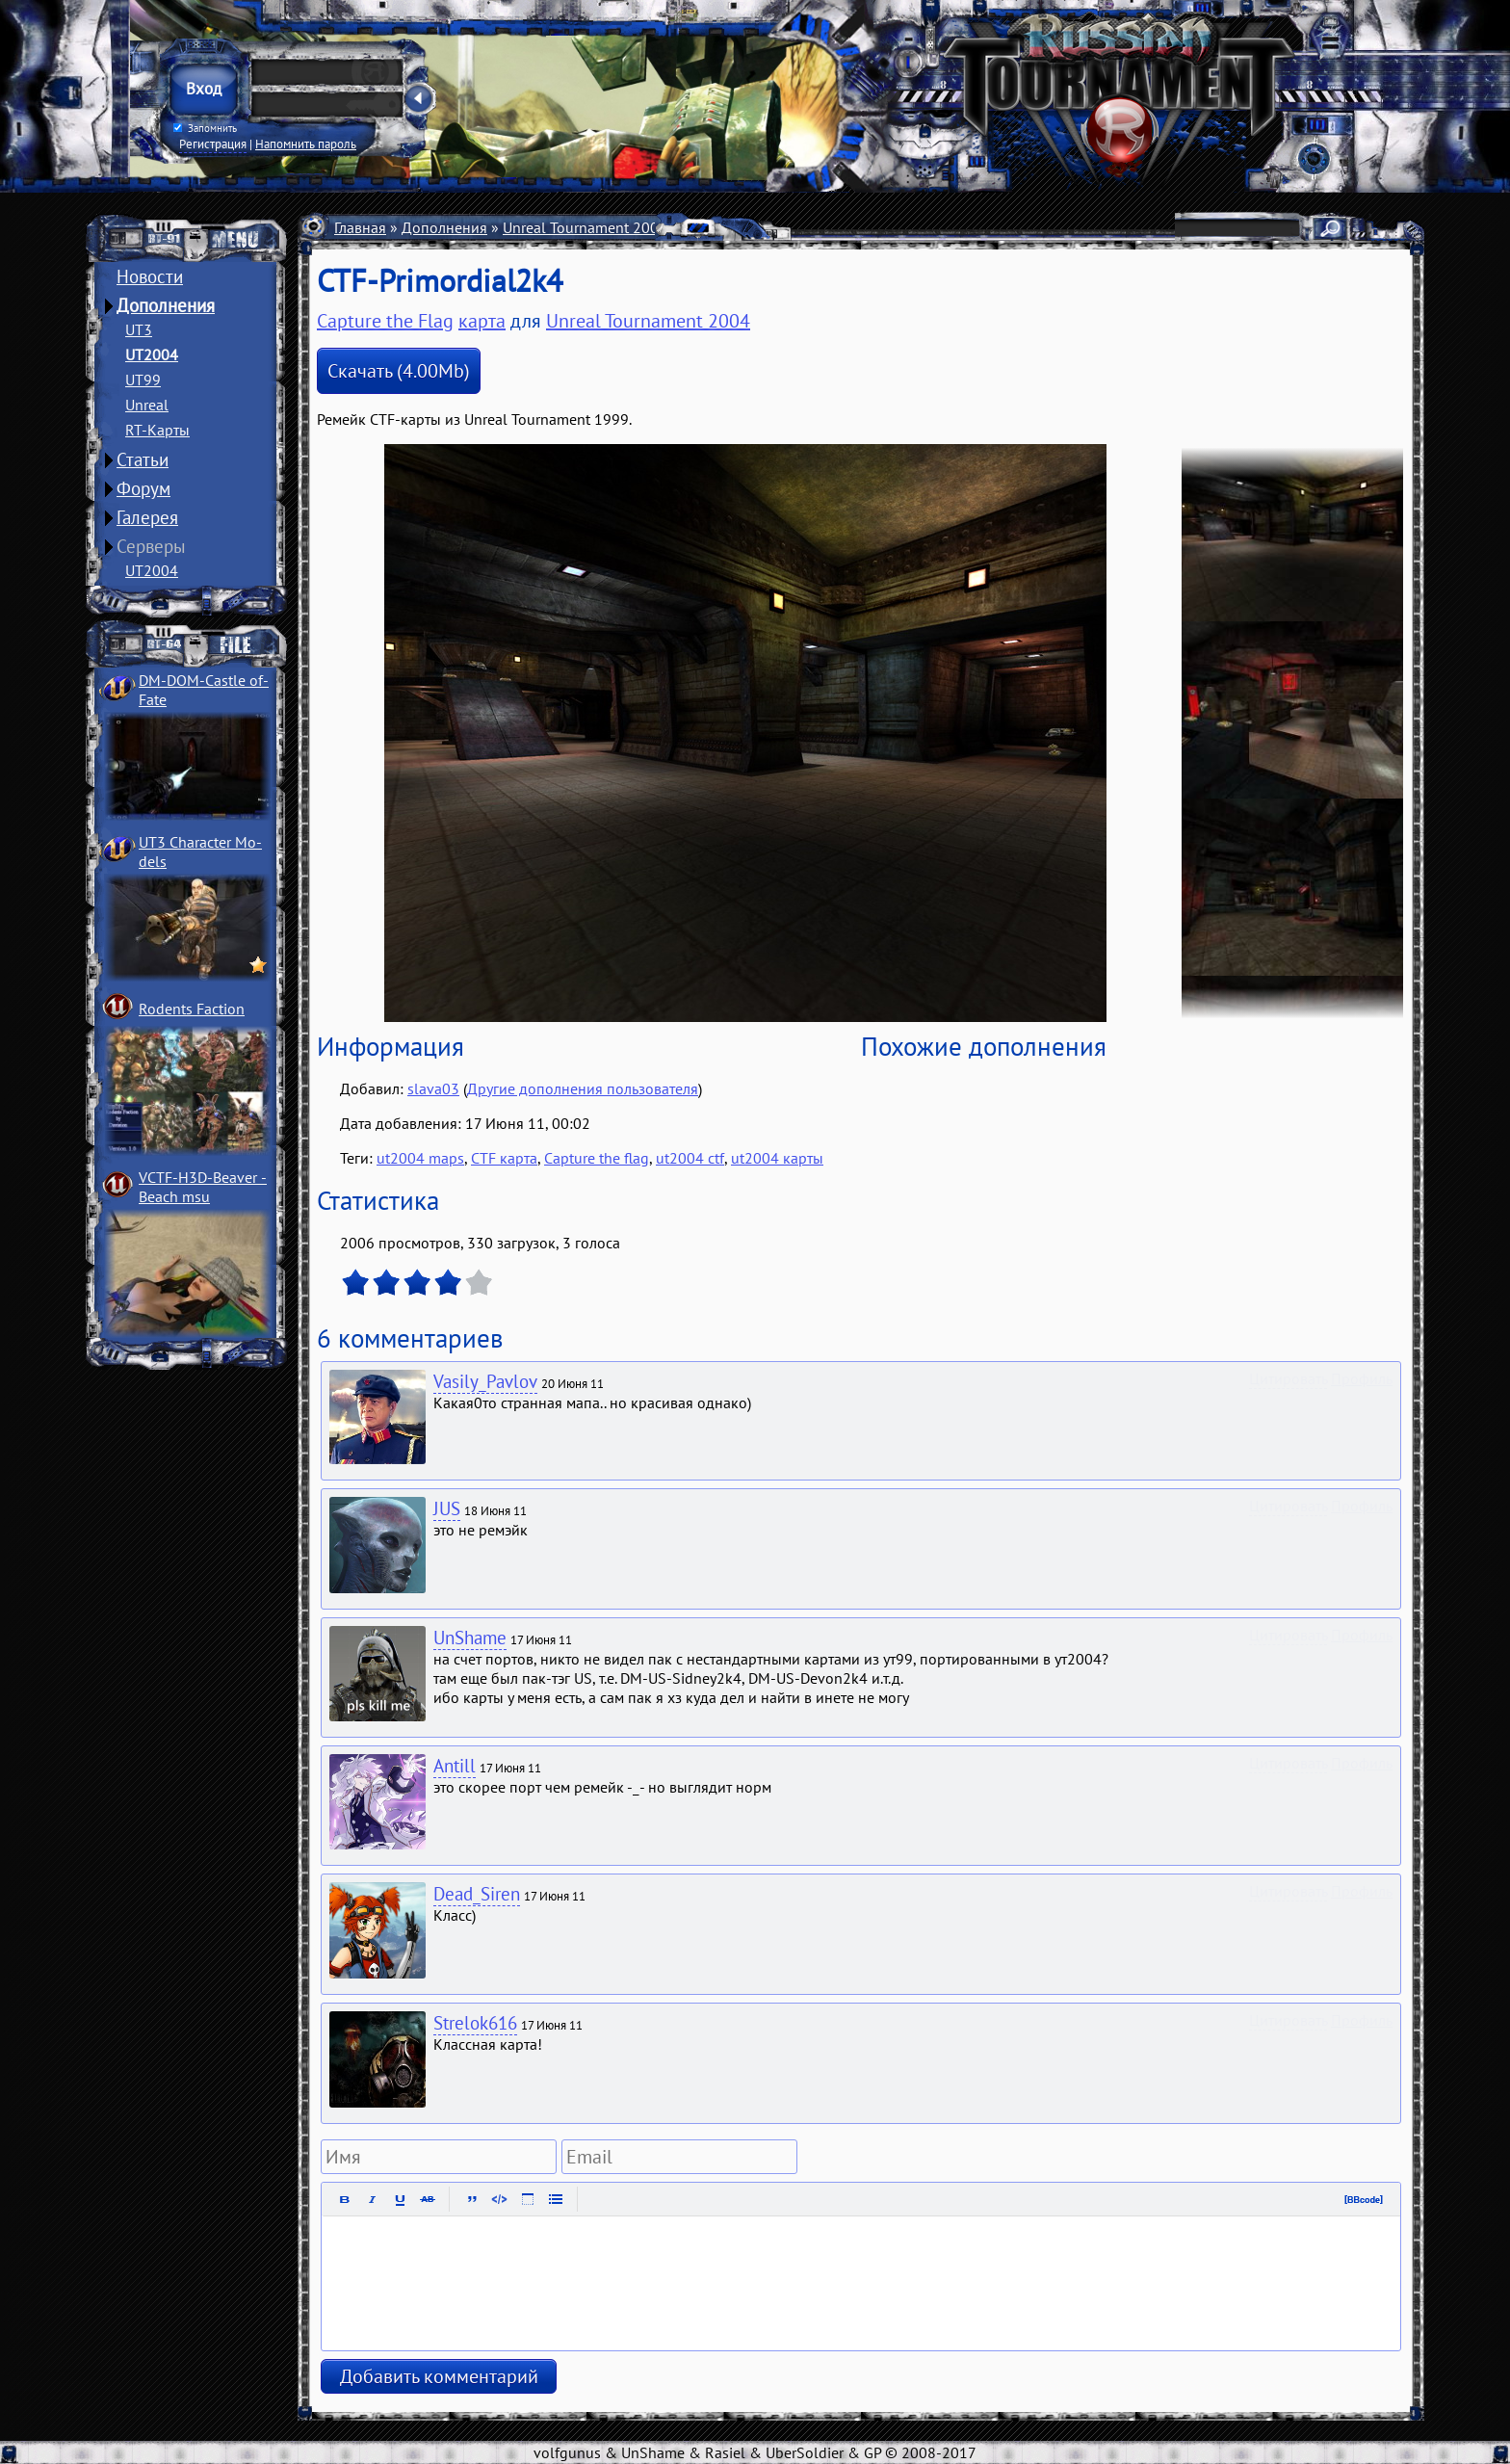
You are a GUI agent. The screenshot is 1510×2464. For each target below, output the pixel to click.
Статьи (143, 459)
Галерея (147, 517)
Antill (454, 1765)
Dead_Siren (476, 1893)
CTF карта (504, 1157)
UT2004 (151, 354)
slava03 (433, 1088)
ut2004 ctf (690, 1157)
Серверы (151, 546)
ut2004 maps (420, 1157)
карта (482, 320)
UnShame (470, 1637)
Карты (704, 227)
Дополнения (166, 305)
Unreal (147, 404)
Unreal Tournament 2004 (585, 227)
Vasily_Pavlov (485, 1381)
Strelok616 (475, 2022)
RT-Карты (157, 429)
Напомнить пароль (305, 143)
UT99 (143, 379)
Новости (150, 276)
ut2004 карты (777, 1157)
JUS (446, 1508)
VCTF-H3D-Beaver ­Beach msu (203, 1186)
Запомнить (205, 128)
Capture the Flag (795, 227)
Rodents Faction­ (192, 1008)
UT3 (138, 329)
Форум (143, 488)
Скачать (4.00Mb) (398, 370)
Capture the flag (596, 1157)
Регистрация (213, 143)
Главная (360, 227)
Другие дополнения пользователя (582, 1088)
